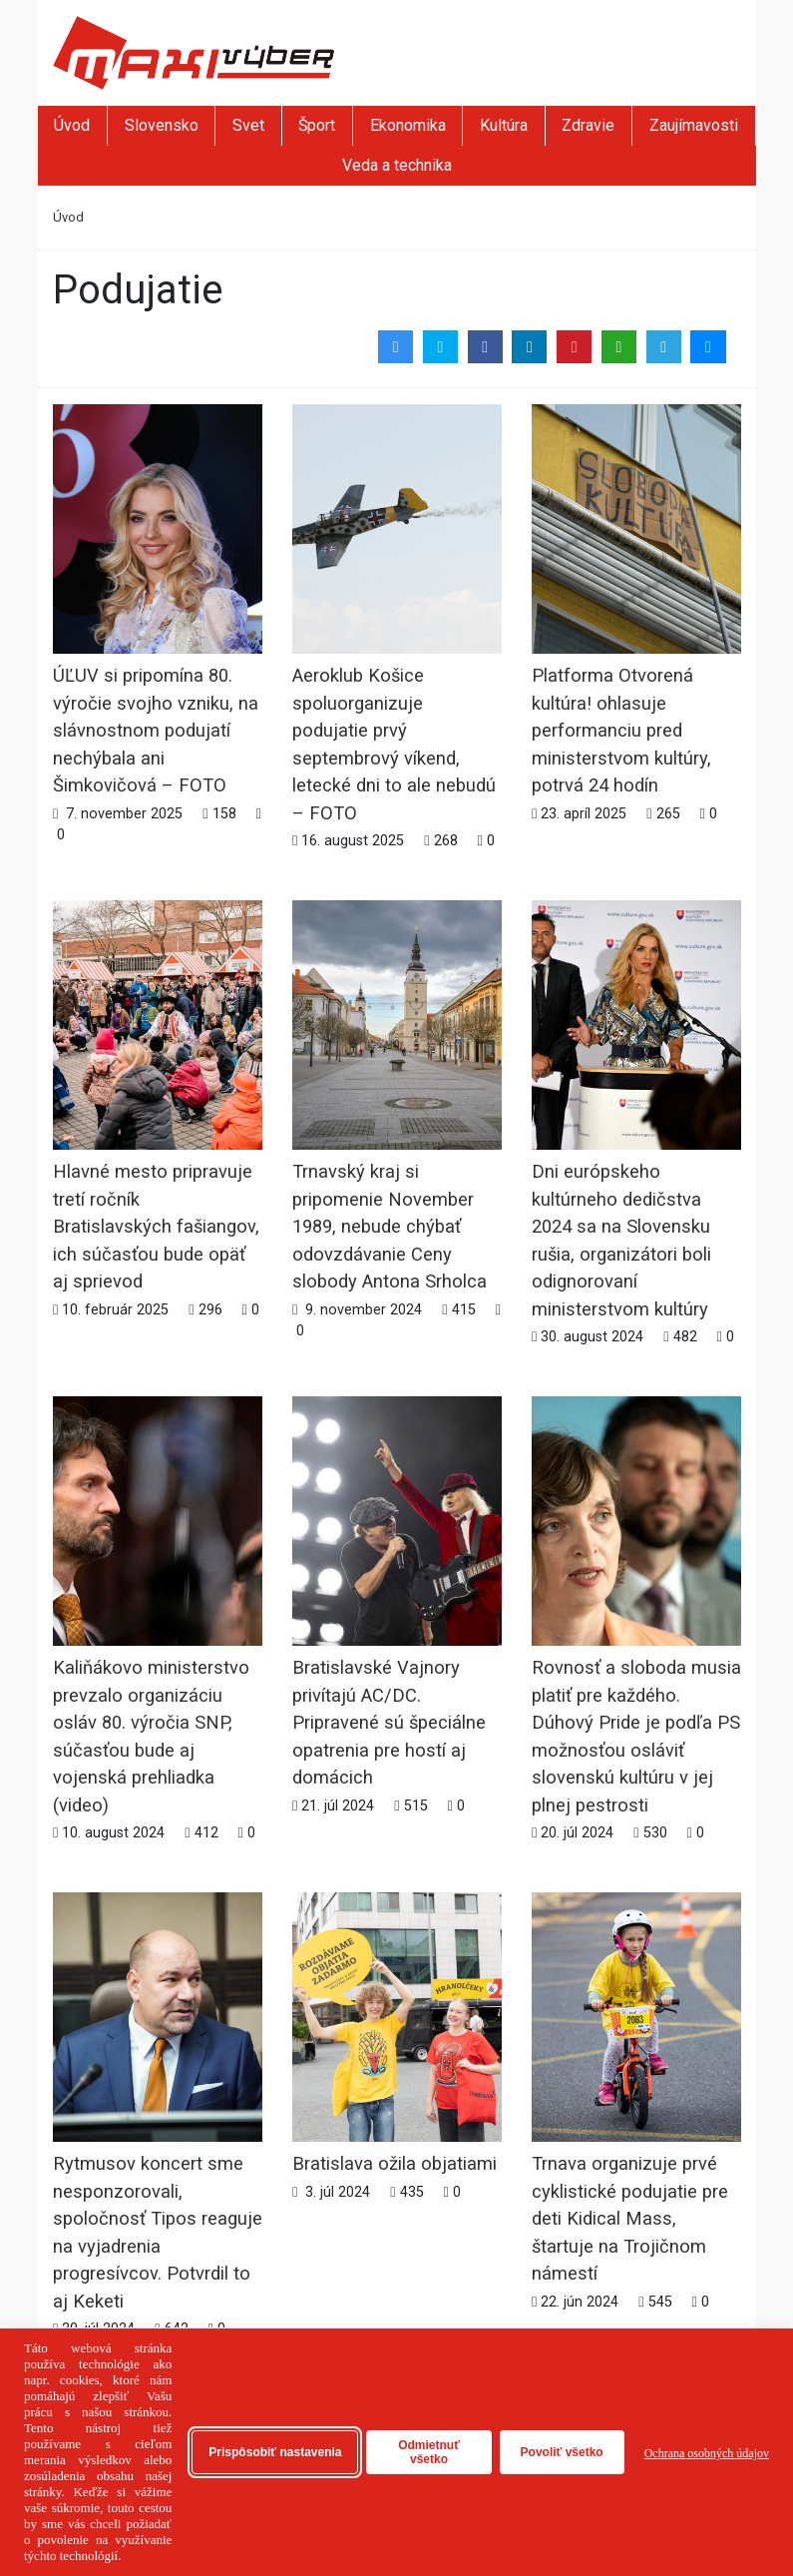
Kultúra (504, 125)
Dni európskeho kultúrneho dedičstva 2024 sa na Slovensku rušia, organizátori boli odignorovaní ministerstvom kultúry (636, 1168)
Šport (316, 125)
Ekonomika (408, 125)
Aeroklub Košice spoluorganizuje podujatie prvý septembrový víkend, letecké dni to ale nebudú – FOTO (397, 672)
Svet (248, 125)
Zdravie (588, 125)
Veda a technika (397, 165)
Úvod (72, 125)
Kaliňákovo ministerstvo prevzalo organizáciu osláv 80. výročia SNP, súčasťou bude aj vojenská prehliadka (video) (157, 1664)
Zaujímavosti (693, 125)
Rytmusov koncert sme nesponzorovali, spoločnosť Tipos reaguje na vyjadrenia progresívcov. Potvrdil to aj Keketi (157, 2160)
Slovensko (161, 125)
